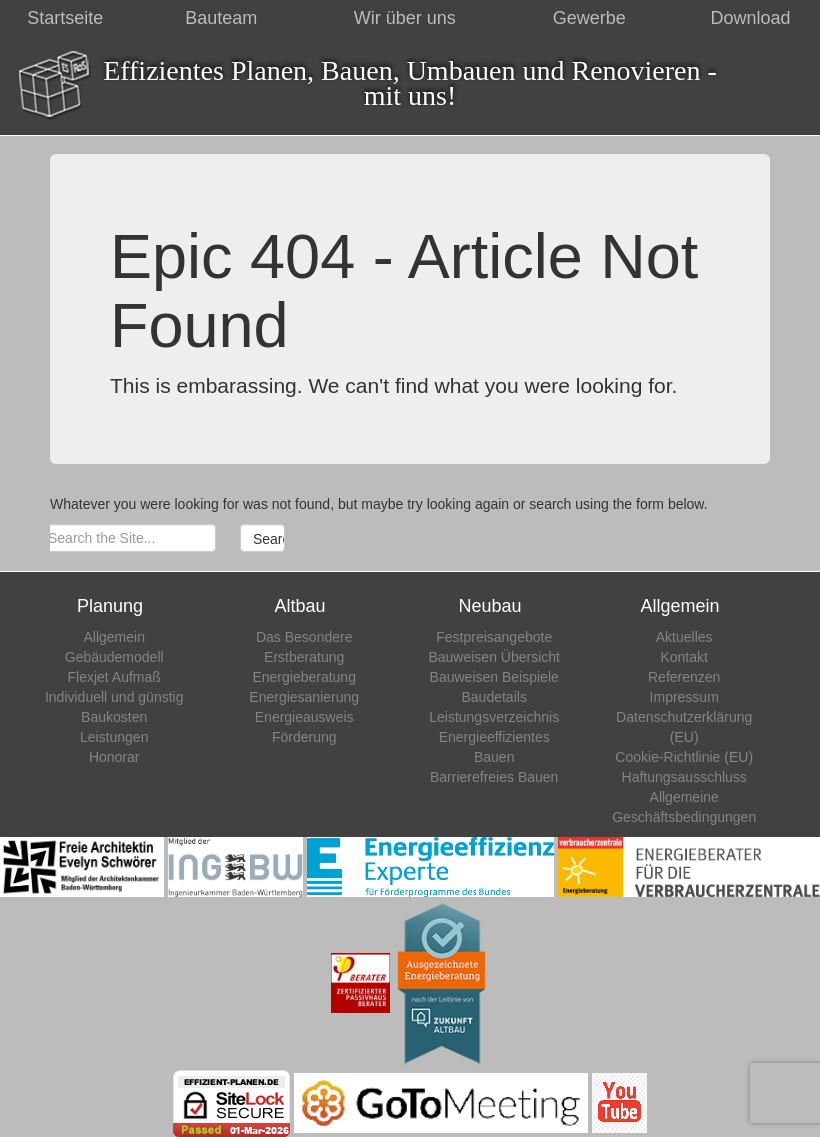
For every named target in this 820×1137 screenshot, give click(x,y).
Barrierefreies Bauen (494, 777)
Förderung (304, 737)
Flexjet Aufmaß (114, 677)
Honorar (114, 757)
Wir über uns (405, 18)
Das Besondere (304, 637)
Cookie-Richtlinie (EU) (684, 757)
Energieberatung (304, 677)
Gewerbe (589, 18)
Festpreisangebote (494, 637)
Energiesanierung (304, 697)
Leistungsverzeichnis (494, 717)
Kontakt (683, 657)
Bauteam (221, 18)
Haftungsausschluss (684, 777)
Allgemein (113, 637)
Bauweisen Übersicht (494, 657)
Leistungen (114, 737)
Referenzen (684, 677)
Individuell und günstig (114, 697)
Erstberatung (304, 657)
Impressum (684, 697)
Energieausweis (304, 717)
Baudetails (494, 697)
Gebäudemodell (114, 657)
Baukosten (114, 717)
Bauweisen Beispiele (494, 677)
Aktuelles (684, 637)
